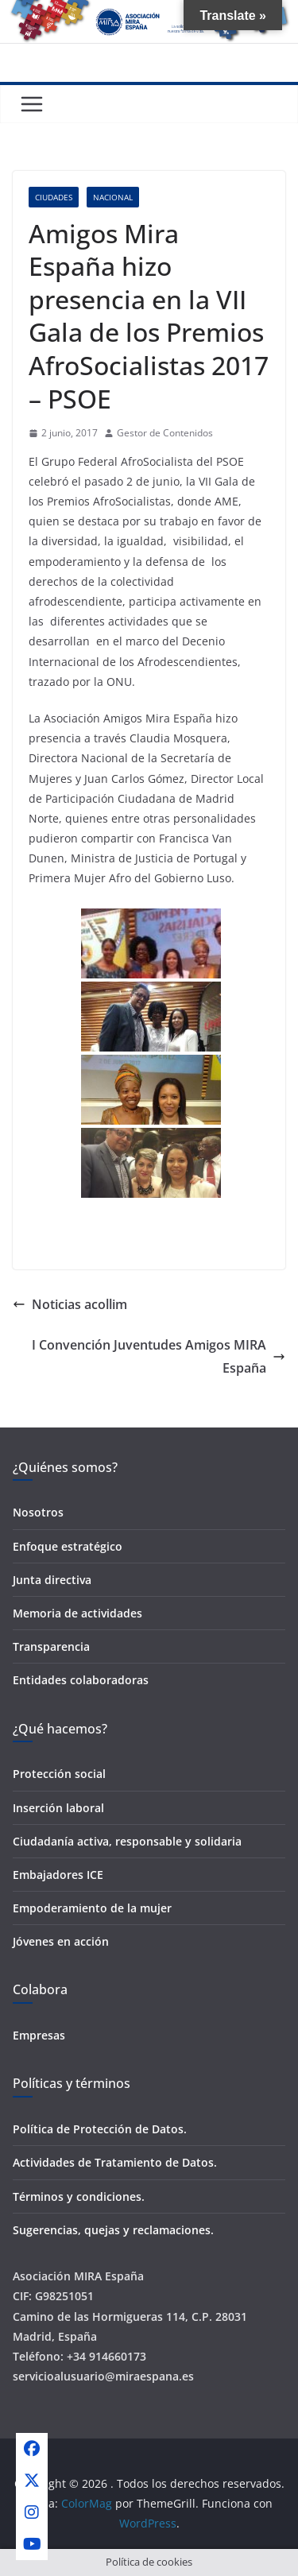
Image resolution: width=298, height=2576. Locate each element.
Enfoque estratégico (67, 1546)
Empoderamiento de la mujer (92, 1908)
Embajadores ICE (58, 1874)
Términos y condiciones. (79, 2196)
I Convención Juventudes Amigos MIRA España (158, 1356)
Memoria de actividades (77, 1613)
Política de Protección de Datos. (100, 2128)
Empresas (39, 2035)
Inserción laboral (58, 1807)
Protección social (59, 1773)
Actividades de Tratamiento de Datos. (115, 2162)
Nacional (113, 197)
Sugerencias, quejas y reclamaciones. (113, 2229)
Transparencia (51, 1646)
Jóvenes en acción (61, 1941)
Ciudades (53, 197)
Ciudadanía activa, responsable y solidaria (127, 1841)
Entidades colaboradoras (81, 1679)
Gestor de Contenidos (165, 433)
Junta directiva (52, 1579)
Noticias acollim (70, 1304)
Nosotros (38, 1512)
